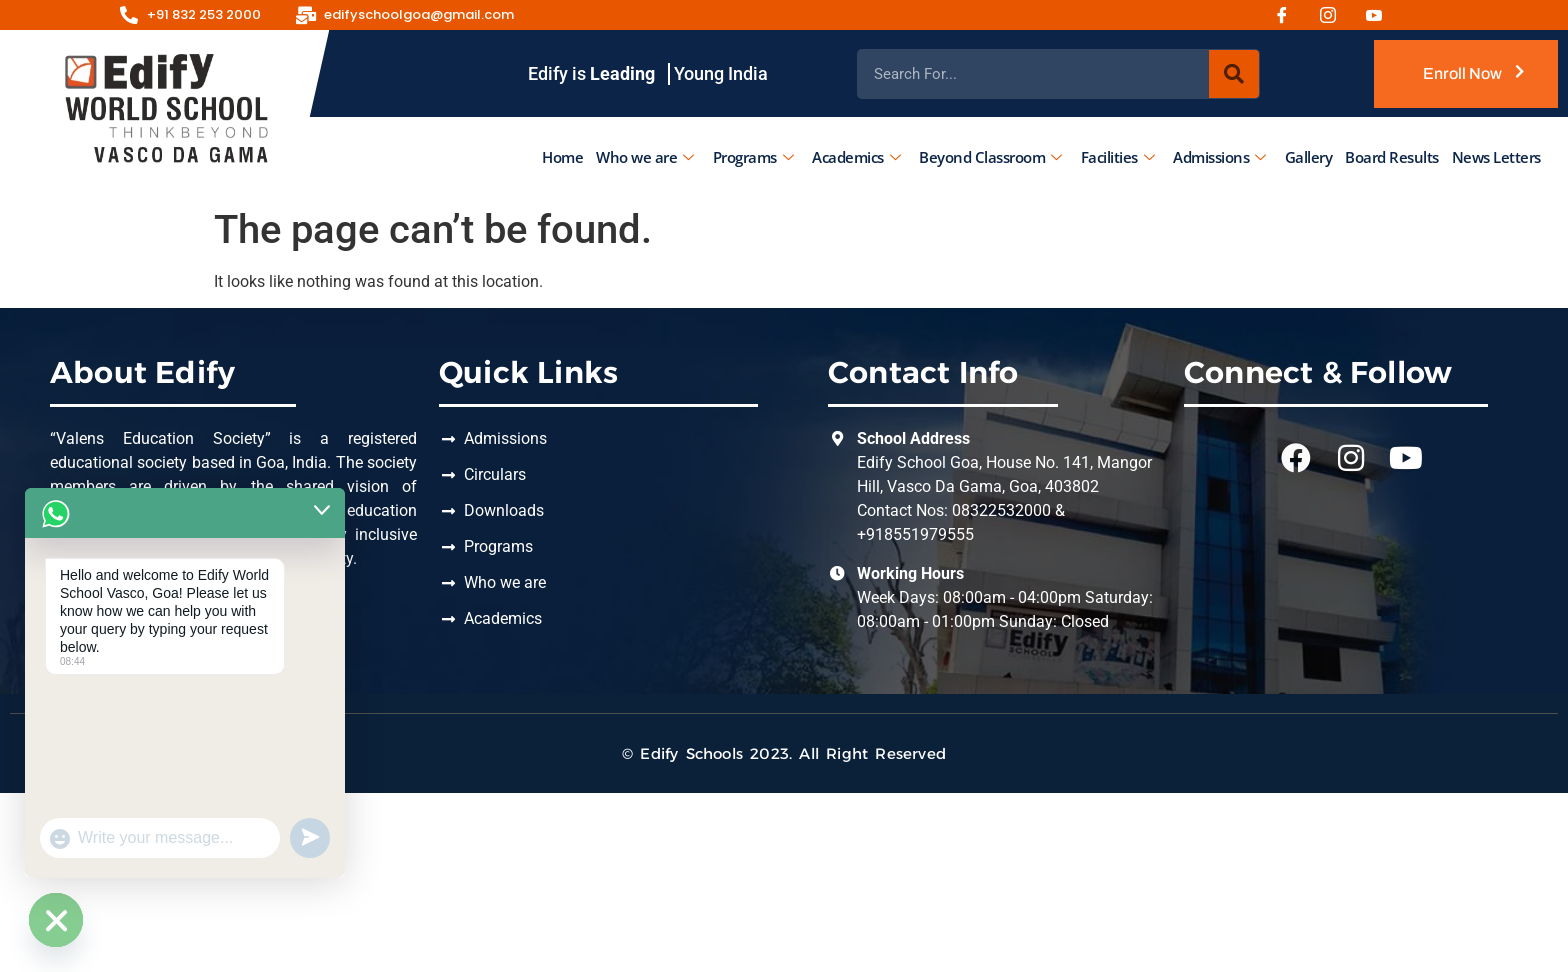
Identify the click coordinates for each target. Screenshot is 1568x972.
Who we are (645, 157)
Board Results (1392, 157)
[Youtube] (1381, 15)
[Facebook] (1289, 15)
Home (562, 157)
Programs (752, 157)
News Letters (1495, 157)
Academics (856, 157)
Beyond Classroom (990, 157)
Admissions (1219, 157)
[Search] (1234, 74)
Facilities (1117, 157)
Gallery (1308, 157)
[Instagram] (1335, 15)
